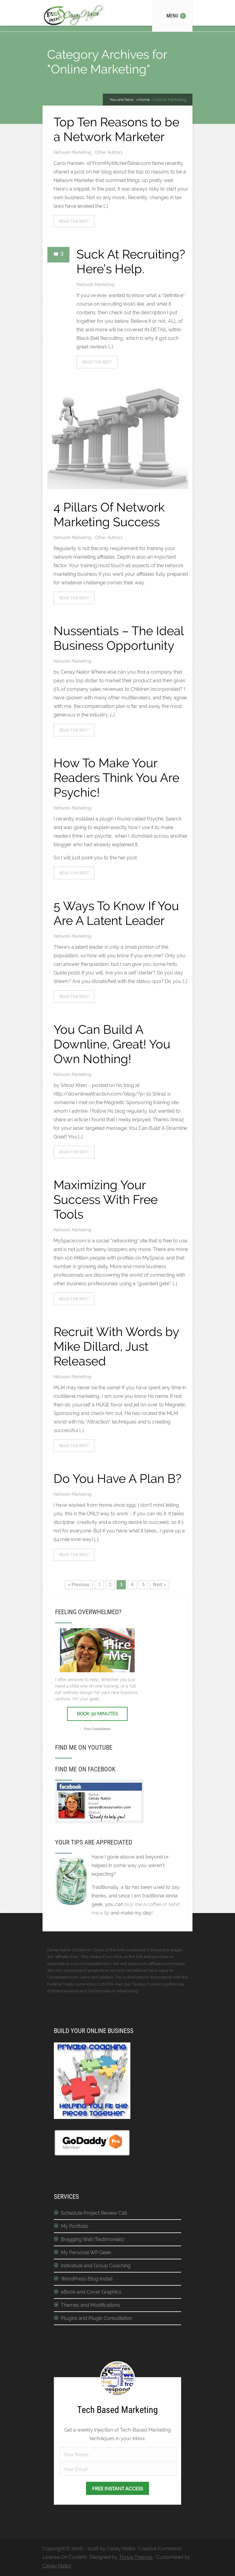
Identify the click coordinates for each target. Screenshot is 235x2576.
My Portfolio (74, 2226)
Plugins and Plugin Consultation (96, 2318)
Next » (159, 1584)
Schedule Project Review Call (94, 2213)
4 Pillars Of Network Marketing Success (109, 514)
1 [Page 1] (99, 1584)
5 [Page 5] (143, 1584)
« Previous (78, 1584)
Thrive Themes (136, 2557)
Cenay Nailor (57, 2566)
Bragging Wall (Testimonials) (92, 2239)
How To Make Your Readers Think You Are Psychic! (116, 777)
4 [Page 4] (132, 1584)
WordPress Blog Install (87, 2279)
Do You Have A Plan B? (117, 1478)
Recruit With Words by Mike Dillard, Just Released (116, 1346)
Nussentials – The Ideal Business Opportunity (119, 638)
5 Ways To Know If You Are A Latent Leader (116, 913)
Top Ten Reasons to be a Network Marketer (116, 129)
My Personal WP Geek (86, 2252)
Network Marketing (73, 152)
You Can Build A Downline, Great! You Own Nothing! (112, 1044)
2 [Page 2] (110, 1584)
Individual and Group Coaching (96, 2266)
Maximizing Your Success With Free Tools (106, 1199)
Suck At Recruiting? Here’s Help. (130, 261)
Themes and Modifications (90, 2305)
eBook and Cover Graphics (91, 2292)
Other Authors (109, 152)
